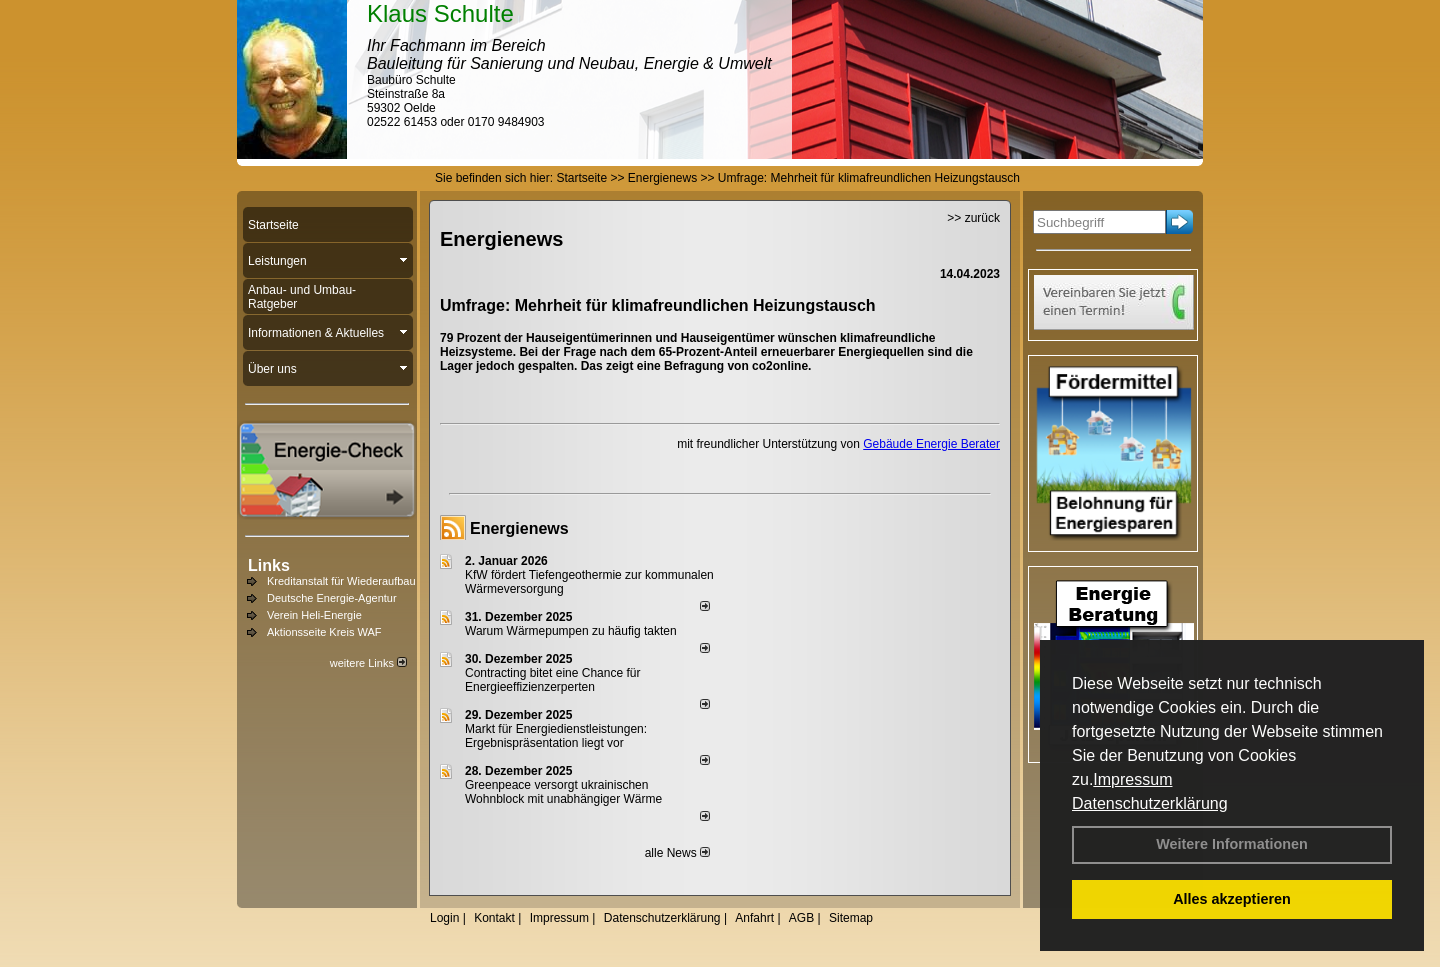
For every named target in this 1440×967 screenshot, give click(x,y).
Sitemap (851, 918)
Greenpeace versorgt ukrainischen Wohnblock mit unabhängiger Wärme (563, 792)
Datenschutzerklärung (1150, 803)
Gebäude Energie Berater (931, 444)
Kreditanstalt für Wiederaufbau (341, 581)
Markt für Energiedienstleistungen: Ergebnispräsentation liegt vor (556, 736)
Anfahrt (754, 918)
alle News (677, 853)
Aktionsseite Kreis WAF (324, 632)
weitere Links (368, 663)
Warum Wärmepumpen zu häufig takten (571, 631)
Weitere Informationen (1232, 844)
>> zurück (973, 218)
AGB (801, 918)
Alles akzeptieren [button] (1232, 899)
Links (269, 565)
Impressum (1132, 779)
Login (444, 918)
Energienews (519, 528)
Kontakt (494, 918)
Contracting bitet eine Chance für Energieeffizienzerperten (552, 680)
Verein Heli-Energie (314, 615)
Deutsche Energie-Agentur (332, 598)
